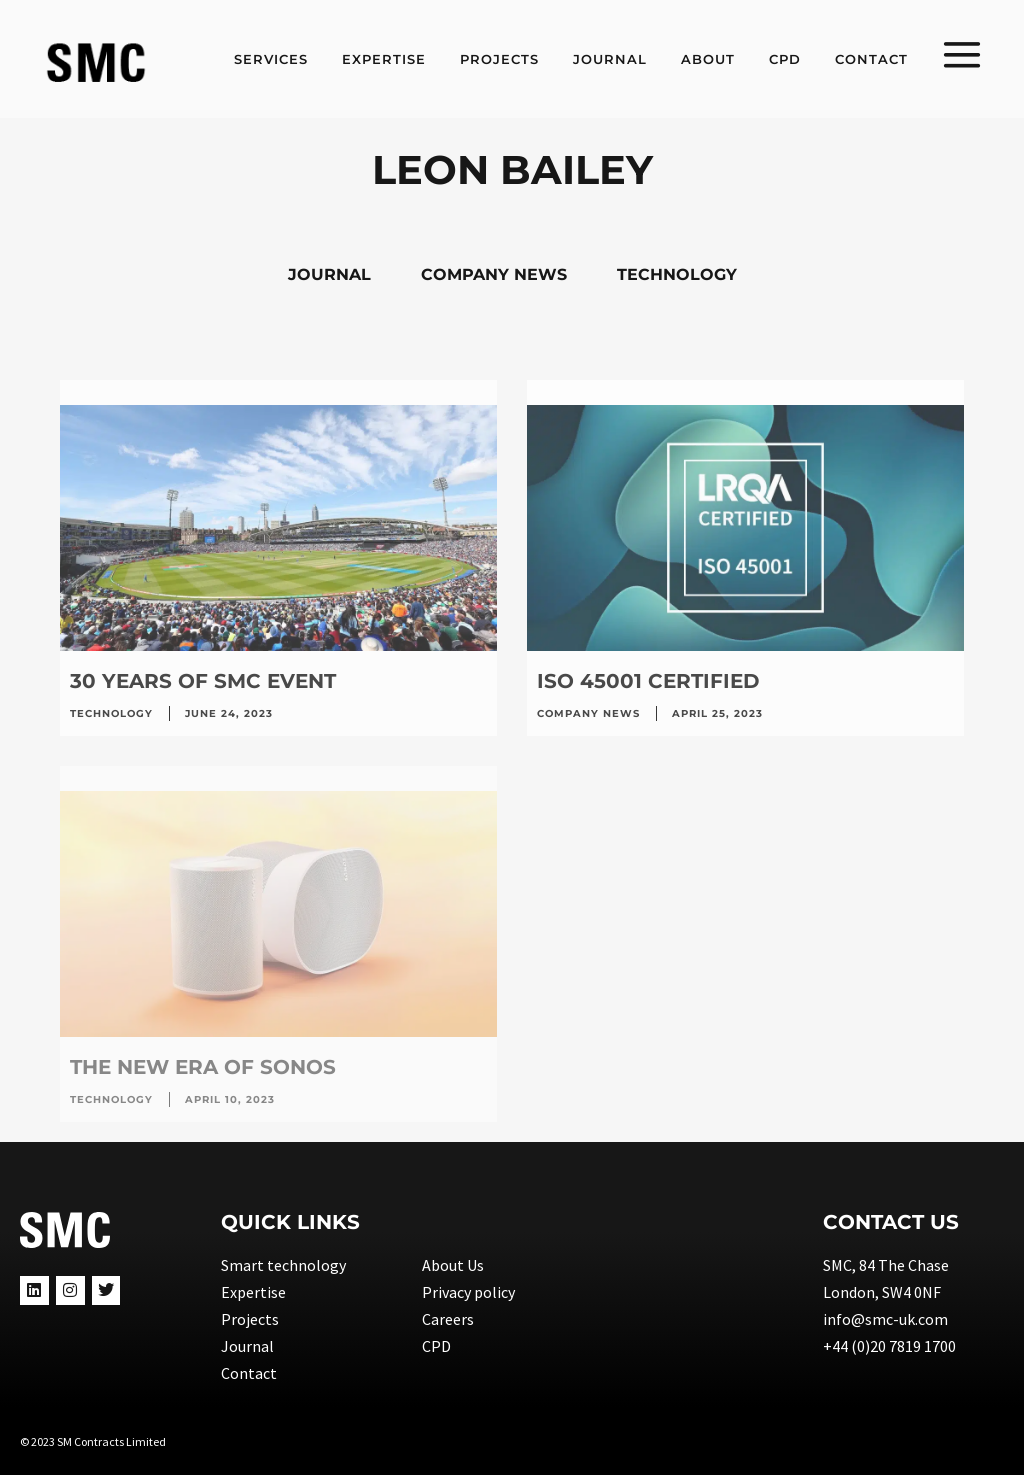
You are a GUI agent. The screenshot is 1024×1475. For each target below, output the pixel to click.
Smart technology (283, 1265)
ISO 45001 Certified (648, 681)
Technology (111, 713)
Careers (448, 1319)
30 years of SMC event (203, 681)
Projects (250, 1319)
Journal (247, 1346)
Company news (588, 713)
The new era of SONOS (203, 1067)
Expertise (253, 1292)
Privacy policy (468, 1292)
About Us (453, 1265)
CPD (436, 1346)
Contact (249, 1373)
